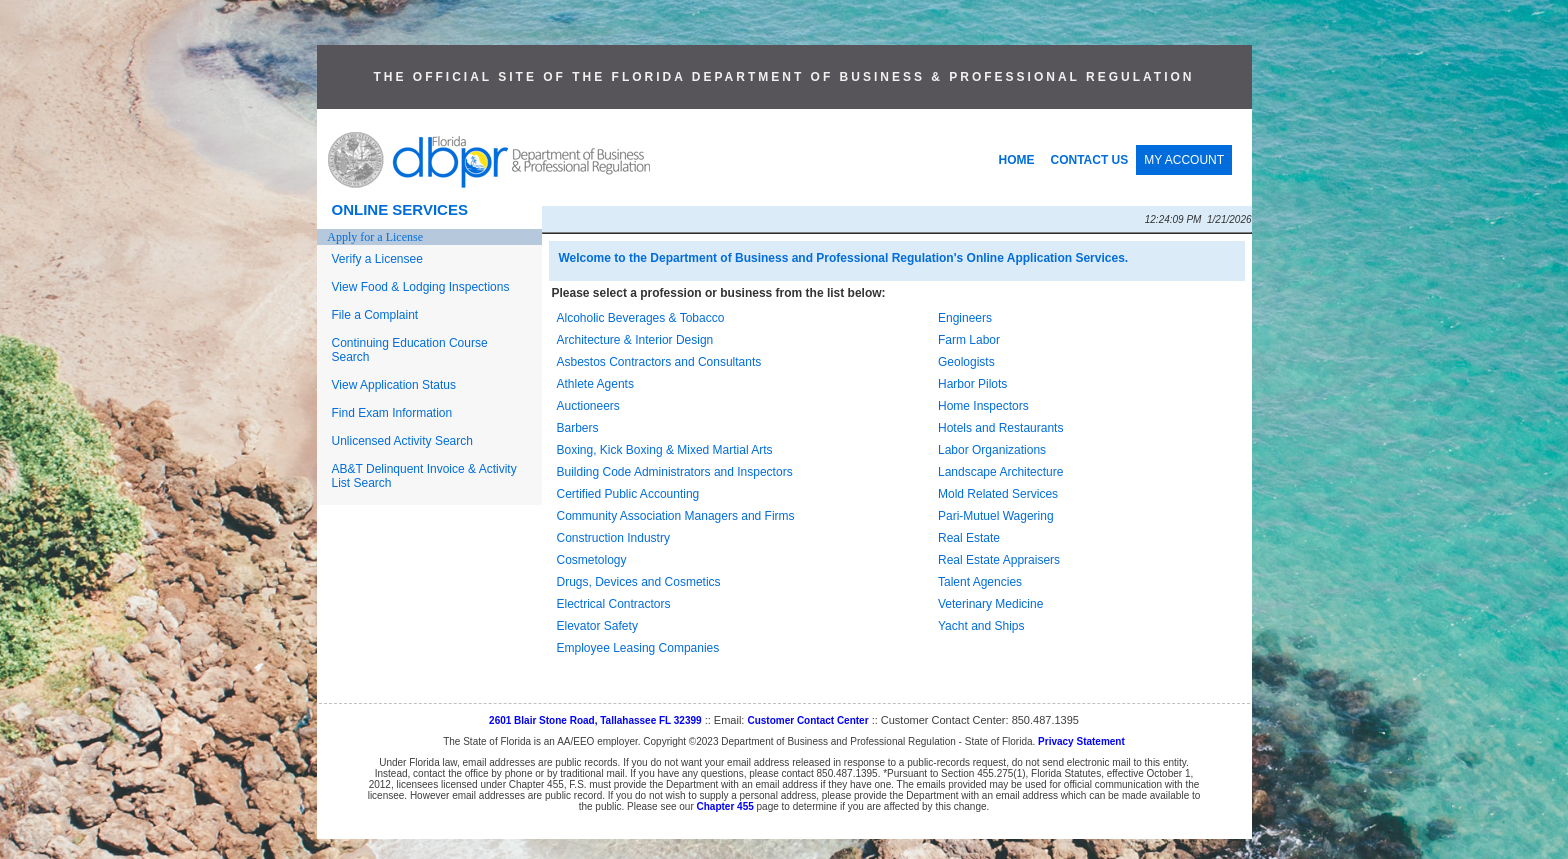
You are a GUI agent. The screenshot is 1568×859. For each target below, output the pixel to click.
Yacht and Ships (981, 626)
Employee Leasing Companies (638, 648)
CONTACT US (1090, 160)
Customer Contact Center (807, 720)
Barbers (578, 428)
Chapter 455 (725, 806)
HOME (1017, 160)
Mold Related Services (998, 494)
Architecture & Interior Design (635, 340)
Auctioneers (588, 406)
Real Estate (969, 538)
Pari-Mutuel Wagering (996, 516)
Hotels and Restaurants (1000, 428)
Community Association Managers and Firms (676, 516)
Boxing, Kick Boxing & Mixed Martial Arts (665, 450)
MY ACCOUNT (1184, 160)
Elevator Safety (597, 626)
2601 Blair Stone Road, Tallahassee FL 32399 (595, 720)
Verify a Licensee (377, 259)
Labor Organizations (992, 450)
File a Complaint (375, 315)
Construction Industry (613, 538)
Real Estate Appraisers (999, 560)
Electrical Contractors (614, 604)
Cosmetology (592, 560)
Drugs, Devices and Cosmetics (639, 582)
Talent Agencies (980, 582)
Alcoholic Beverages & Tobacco (641, 318)
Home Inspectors (983, 406)
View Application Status (394, 385)
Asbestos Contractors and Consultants (659, 362)
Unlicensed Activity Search (402, 441)
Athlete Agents (595, 384)
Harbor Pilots (972, 384)
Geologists (966, 362)
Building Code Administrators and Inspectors (675, 472)
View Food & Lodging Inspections (421, 287)
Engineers (965, 318)
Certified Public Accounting (628, 494)
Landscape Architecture (1000, 472)
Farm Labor (969, 340)
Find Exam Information (392, 413)
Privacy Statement (1081, 741)
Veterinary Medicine (990, 604)
